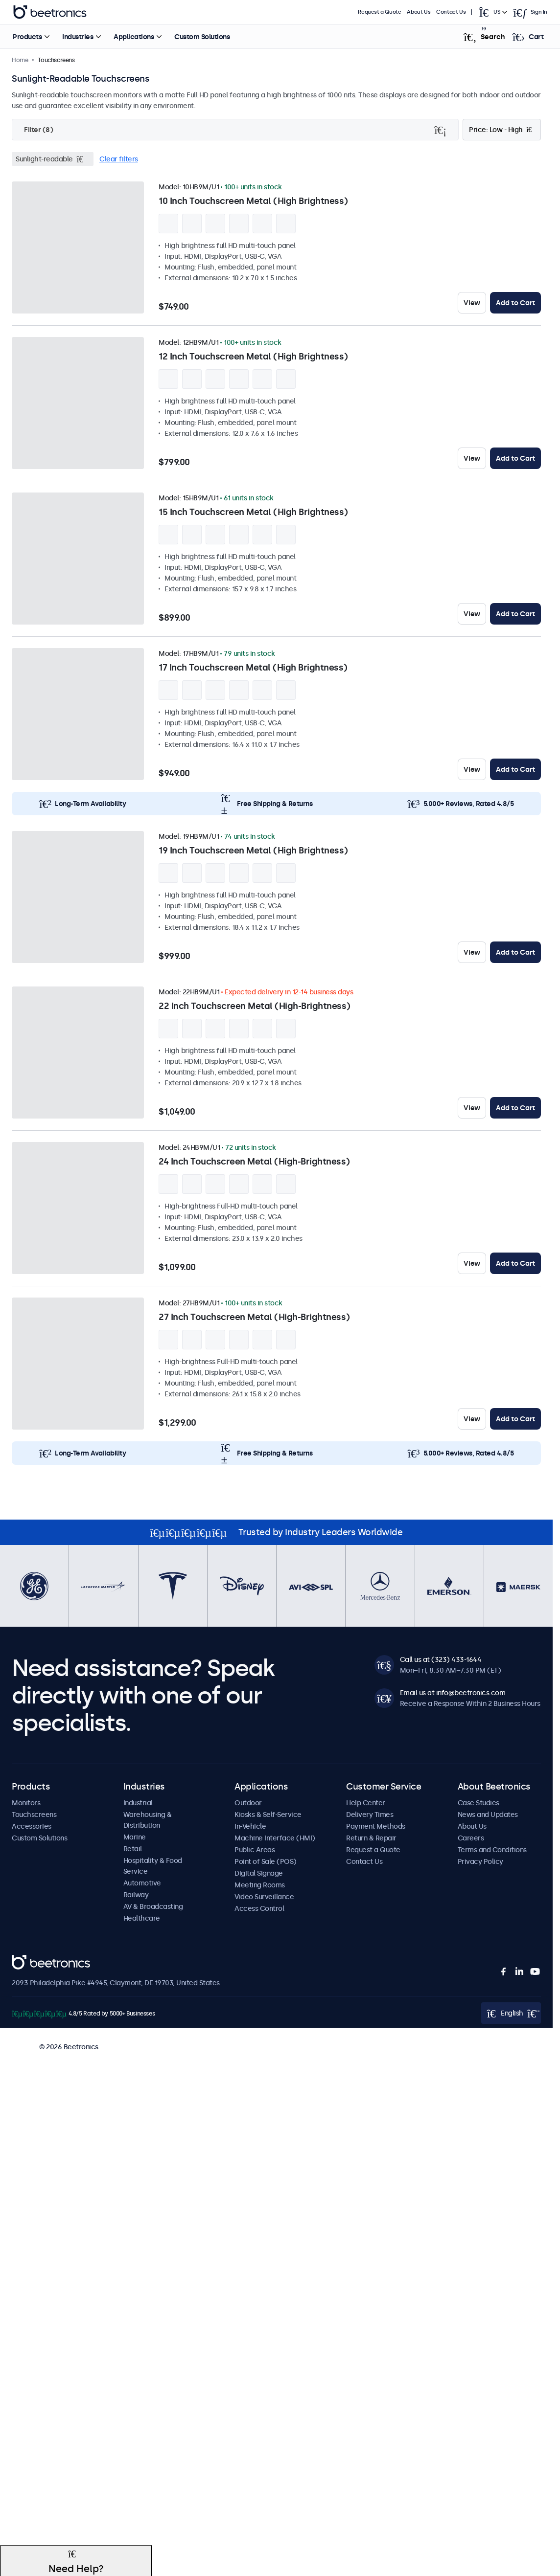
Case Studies (478, 1802)
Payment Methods (375, 1826)
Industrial (138, 1802)
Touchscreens (34, 1814)
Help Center (365, 1802)
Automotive (142, 1883)
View (472, 302)
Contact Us (451, 12)
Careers (471, 1838)
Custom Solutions (202, 36)
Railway (136, 1894)
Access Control (259, 1908)
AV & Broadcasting (153, 1906)
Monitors (26, 1802)
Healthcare (141, 1918)
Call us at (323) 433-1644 (441, 1659)
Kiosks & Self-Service (268, 1814)
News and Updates (488, 1814)
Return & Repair (371, 1838)
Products (27, 36)
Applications (134, 36)
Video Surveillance (264, 1896)
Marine (134, 1837)
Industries (77, 36)
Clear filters (118, 159)
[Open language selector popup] (492, 12)
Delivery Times (369, 1814)
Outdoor (248, 1802)
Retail (132, 1848)
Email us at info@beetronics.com (453, 1692)
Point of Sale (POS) (265, 1861)
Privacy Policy (480, 1861)
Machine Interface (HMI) (274, 1838)
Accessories (31, 1826)
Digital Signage (258, 1873)
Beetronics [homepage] (50, 12)
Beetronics (29, 1960)
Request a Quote (379, 12)
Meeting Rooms (259, 1885)
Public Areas (254, 1849)
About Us (418, 12)
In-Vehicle (250, 1826)
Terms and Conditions (492, 1849)
